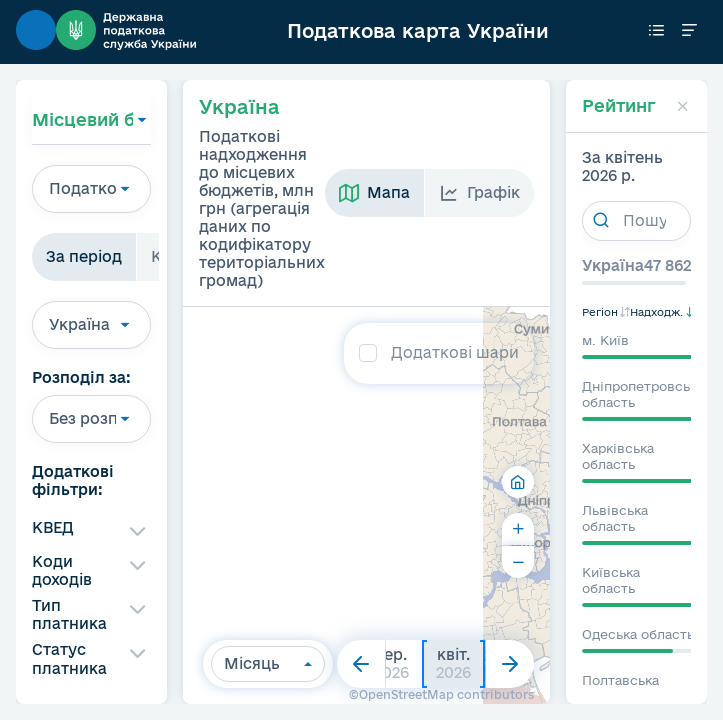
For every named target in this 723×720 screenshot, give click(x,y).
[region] (354, 505)
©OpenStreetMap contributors (441, 694)
